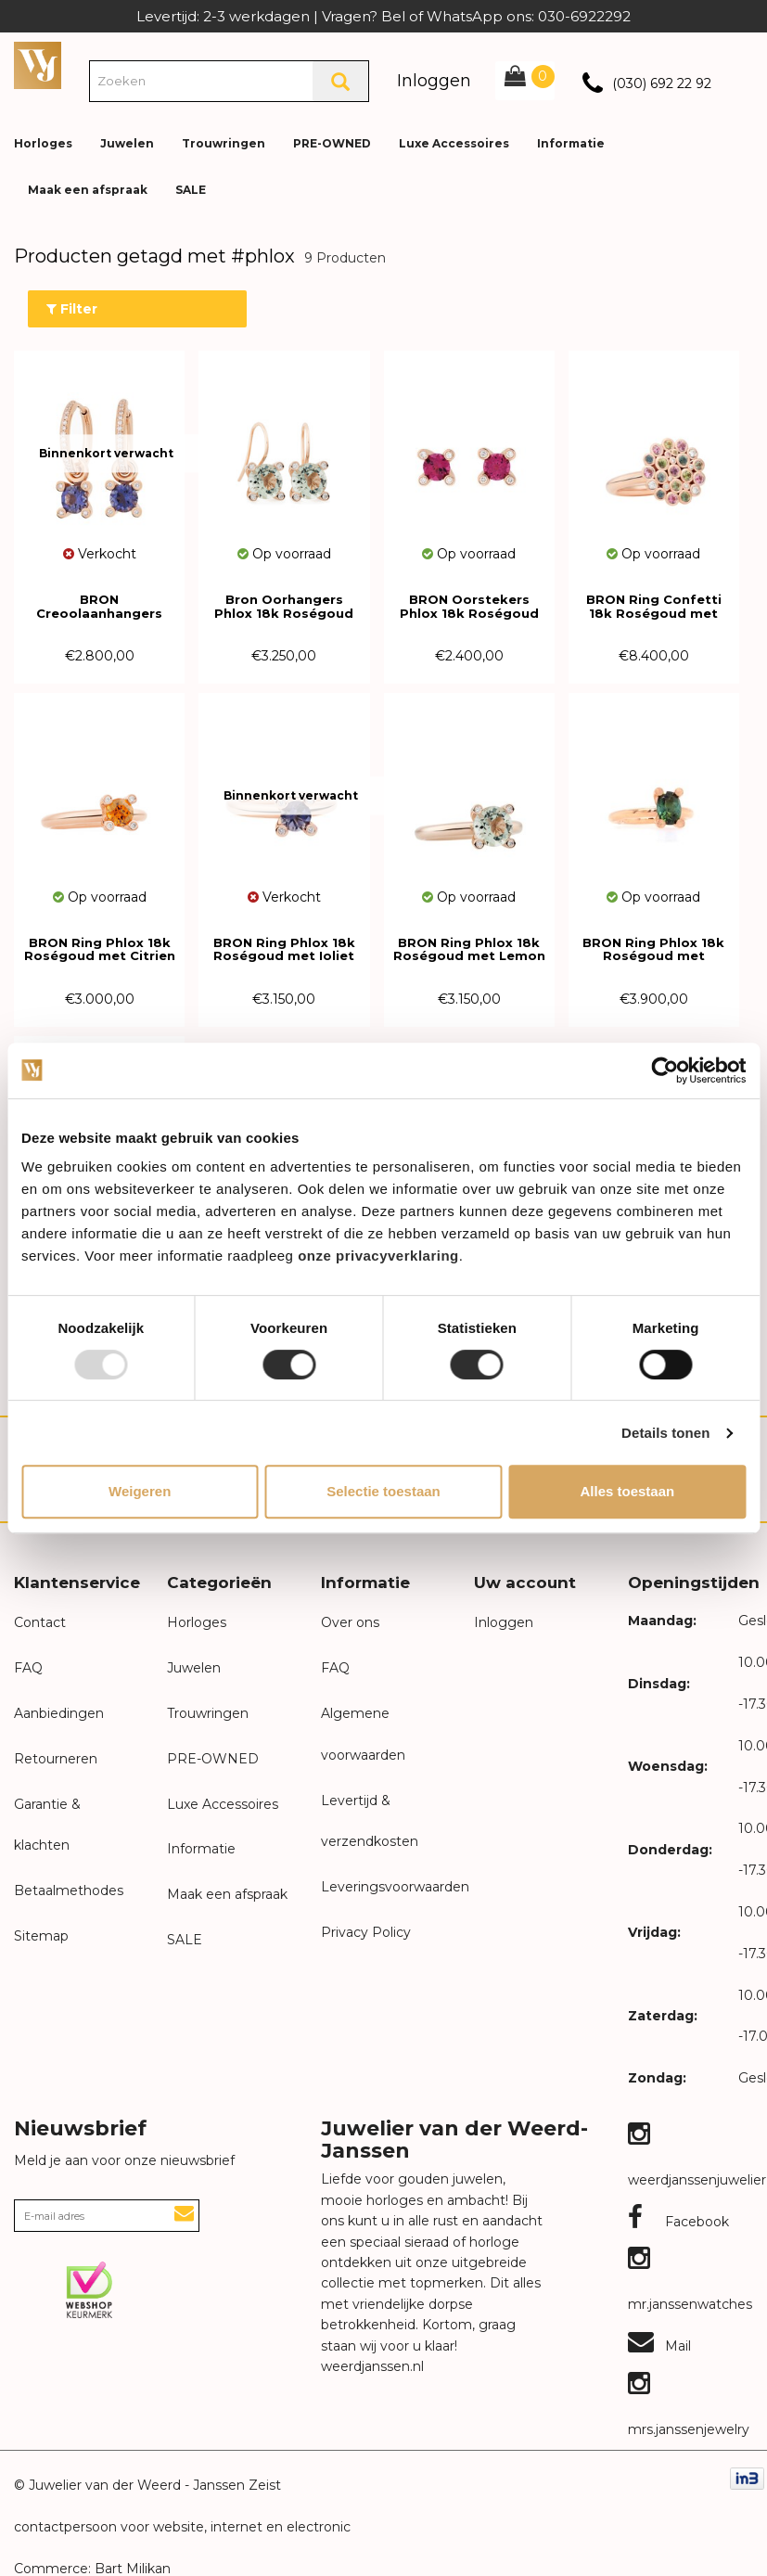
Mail (659, 2346)
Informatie (571, 143)
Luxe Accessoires (454, 143)
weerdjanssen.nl (372, 2366)
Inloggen (434, 80)
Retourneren (55, 1758)
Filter (71, 309)
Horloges (43, 143)
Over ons (350, 1622)
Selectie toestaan (383, 1491)
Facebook (678, 2221)
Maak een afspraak (87, 190)
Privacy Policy (366, 1932)
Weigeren (140, 1491)
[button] (738, 130)
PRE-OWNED (332, 143)
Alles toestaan (627, 1491)
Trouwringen (223, 143)
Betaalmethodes (68, 1890)
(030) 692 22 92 (661, 83)
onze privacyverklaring (378, 1255)
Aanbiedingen (59, 1713)
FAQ (28, 1668)
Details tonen (665, 1433)
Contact (40, 1622)
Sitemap (41, 1936)
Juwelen (127, 143)
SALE (190, 190)
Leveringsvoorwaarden (395, 1886)
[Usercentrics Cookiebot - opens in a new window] (664, 1070)
